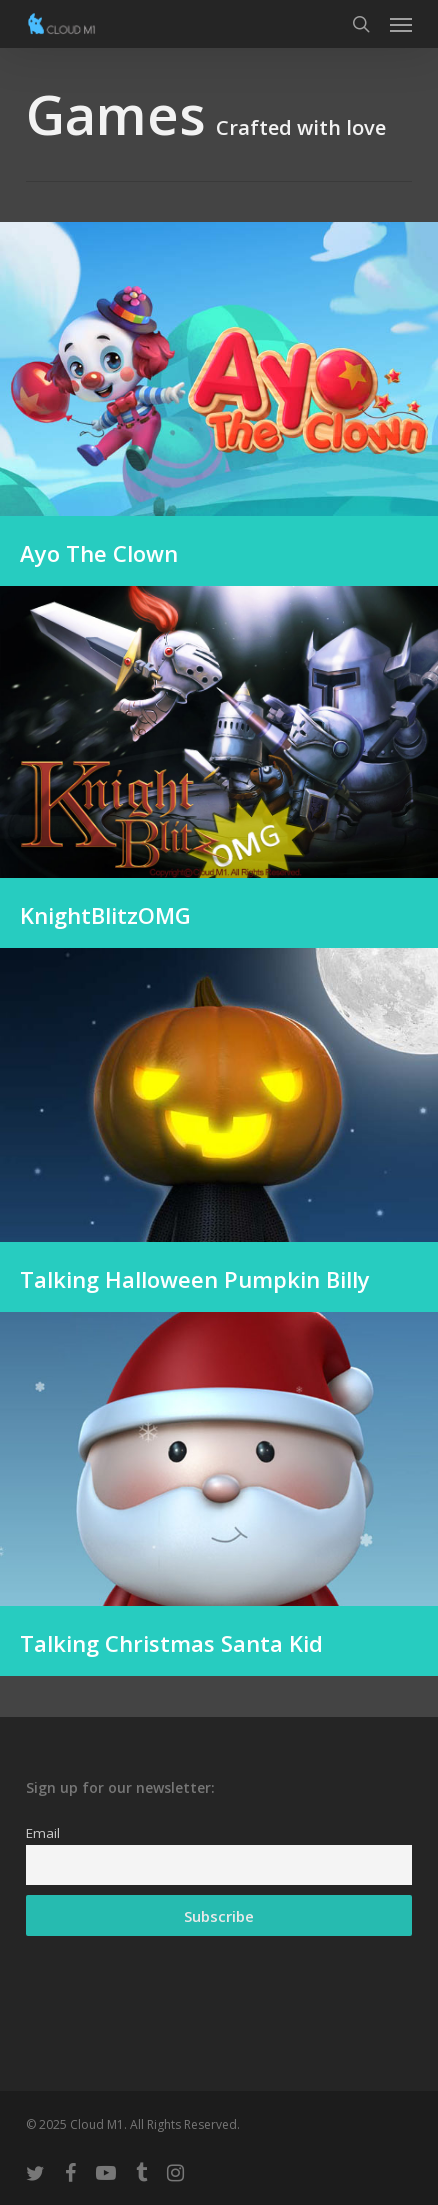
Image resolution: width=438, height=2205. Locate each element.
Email (43, 1833)
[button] (401, 24)
